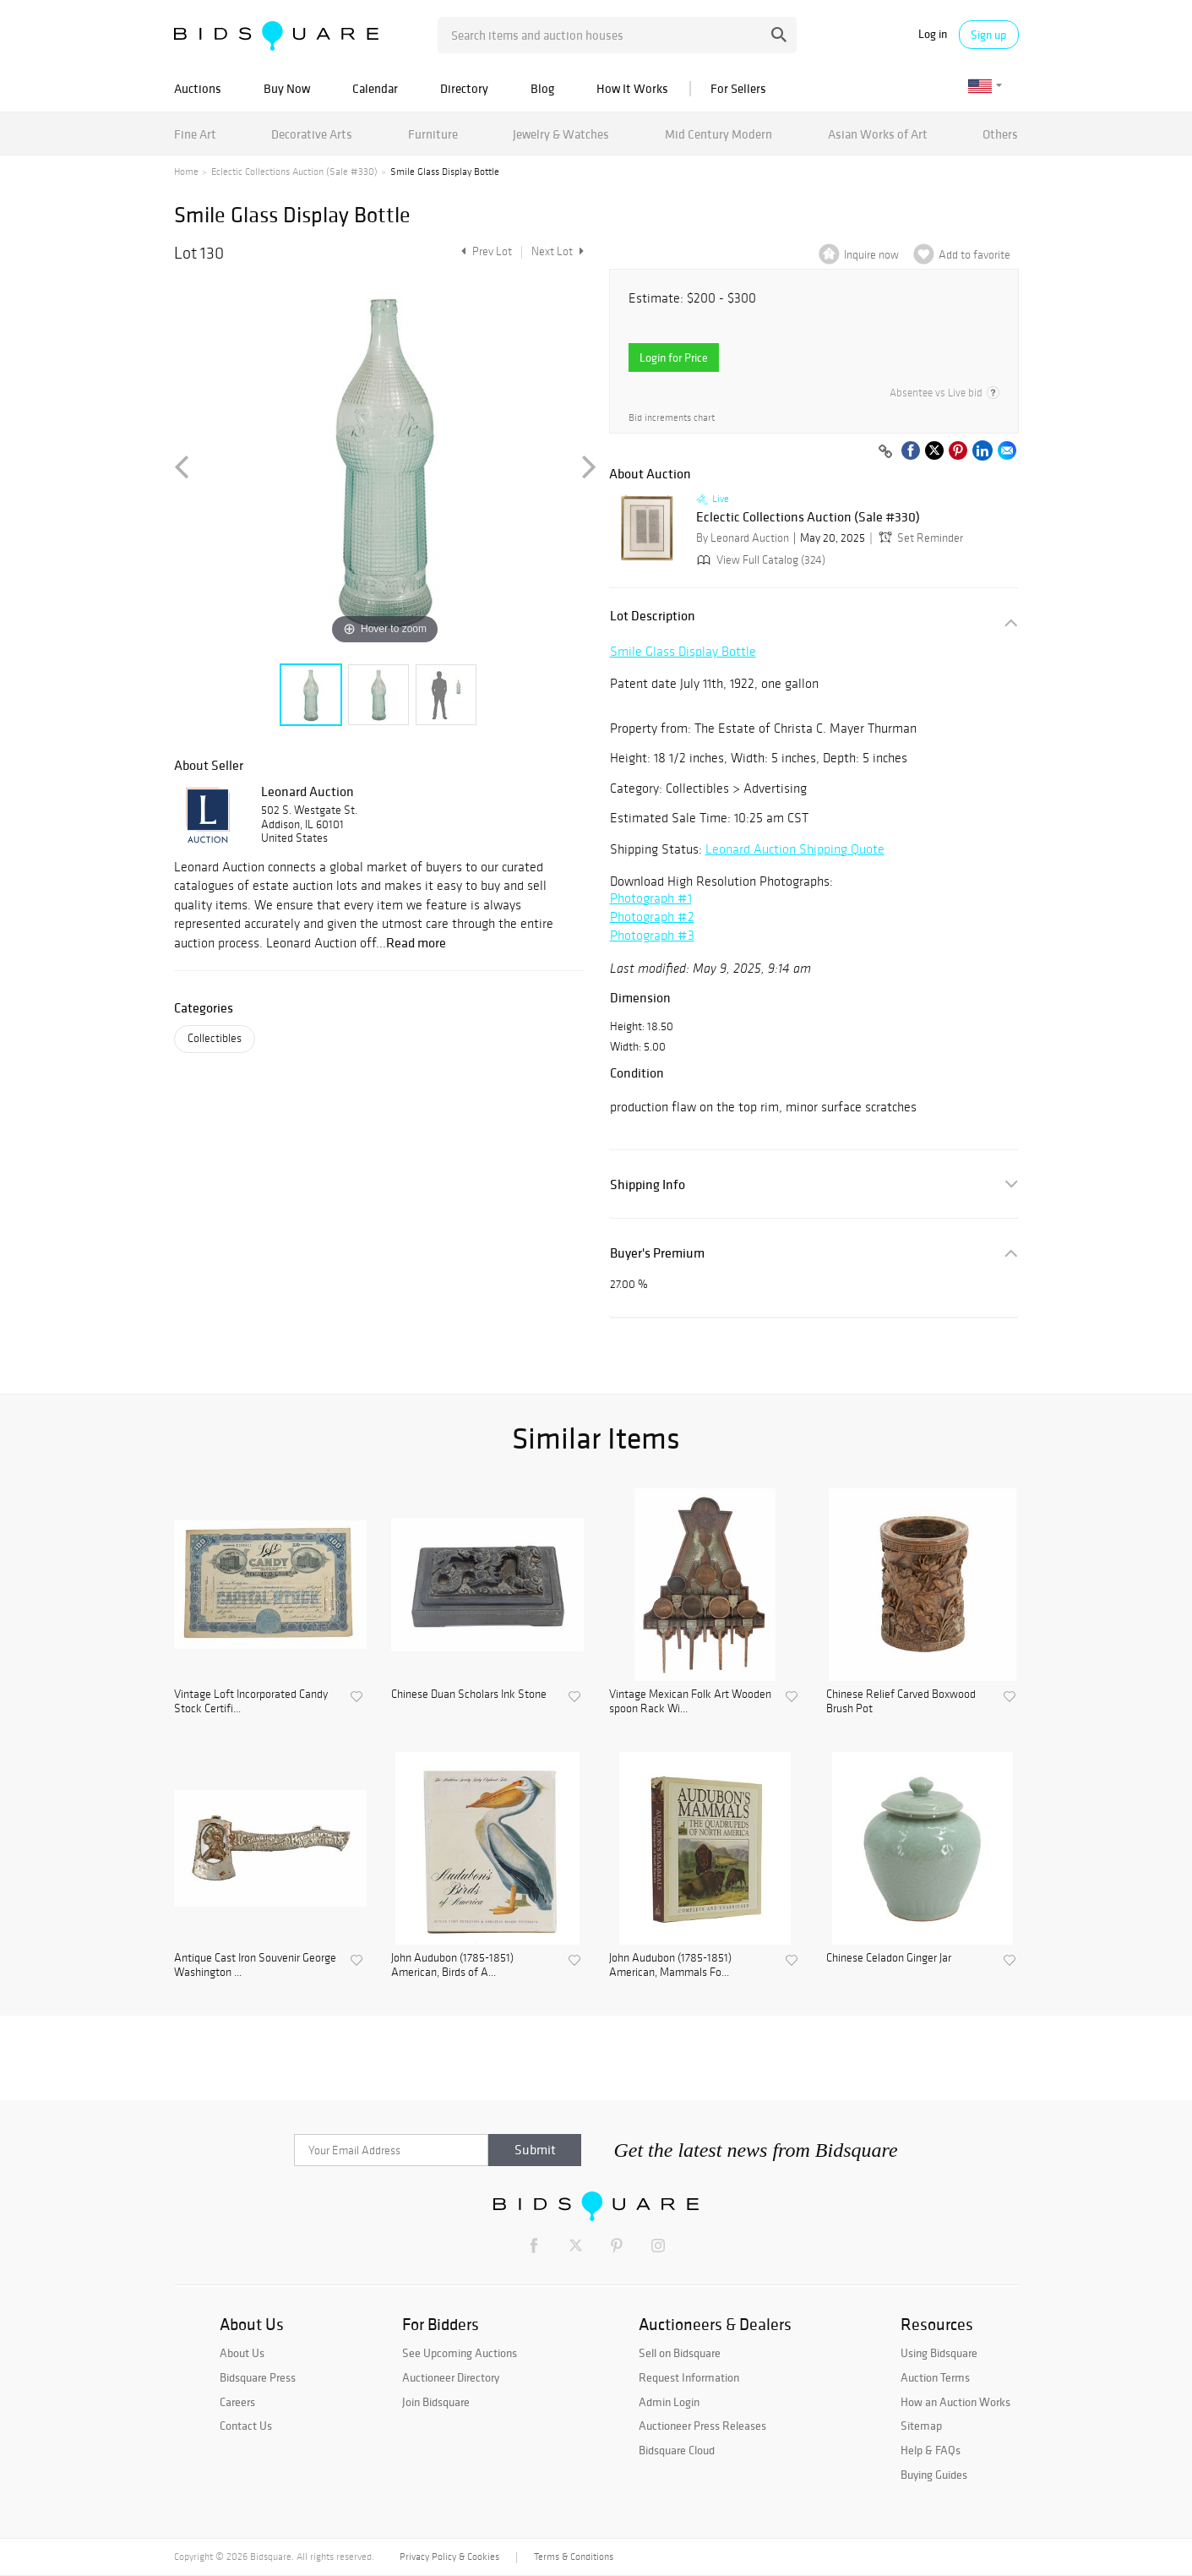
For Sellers (738, 88)
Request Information (689, 2377)
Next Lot (557, 251)
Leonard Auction (307, 791)
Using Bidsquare (939, 2352)
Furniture (433, 134)
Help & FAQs (931, 2450)
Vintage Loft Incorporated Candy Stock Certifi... (251, 1702)
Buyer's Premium (657, 1253)
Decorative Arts (311, 134)
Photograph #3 (652, 935)
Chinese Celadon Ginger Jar (888, 1958)
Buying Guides (934, 2474)
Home (186, 171)
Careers (237, 2402)
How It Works (632, 88)
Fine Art (195, 134)
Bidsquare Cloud (677, 2450)
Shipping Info (647, 1184)
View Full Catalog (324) (759, 560)
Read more (416, 942)
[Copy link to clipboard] (886, 452)
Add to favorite (974, 255)
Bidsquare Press (258, 2377)
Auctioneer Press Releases (702, 2425)
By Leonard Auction (742, 538)
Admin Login (669, 2402)
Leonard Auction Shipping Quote (794, 849)
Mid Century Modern (718, 134)
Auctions (197, 88)
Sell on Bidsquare (680, 2352)
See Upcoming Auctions (459, 2352)
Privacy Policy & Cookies (449, 2556)
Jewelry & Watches (561, 134)
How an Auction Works (955, 2402)
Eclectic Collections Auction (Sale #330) (294, 171)
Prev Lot (484, 251)
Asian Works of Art (878, 134)
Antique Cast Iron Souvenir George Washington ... (255, 1965)
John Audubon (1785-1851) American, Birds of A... (452, 1965)
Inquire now (871, 255)
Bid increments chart (672, 417)
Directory (464, 88)
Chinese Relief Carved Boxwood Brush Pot (901, 1702)
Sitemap (921, 2425)
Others (1000, 134)
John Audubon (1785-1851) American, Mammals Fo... (670, 1965)
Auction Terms (935, 2377)
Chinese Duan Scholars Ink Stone (469, 1694)
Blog (542, 88)
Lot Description (652, 616)
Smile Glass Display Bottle (683, 651)
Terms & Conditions (573, 2556)
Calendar (375, 88)
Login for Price (674, 357)
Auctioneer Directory (450, 2377)
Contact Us (246, 2425)
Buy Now (287, 88)
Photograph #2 (652, 917)
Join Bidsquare (436, 2402)
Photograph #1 (651, 898)
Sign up (988, 34)
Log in (932, 34)
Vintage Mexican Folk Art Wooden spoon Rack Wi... (690, 1702)
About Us (242, 2352)
